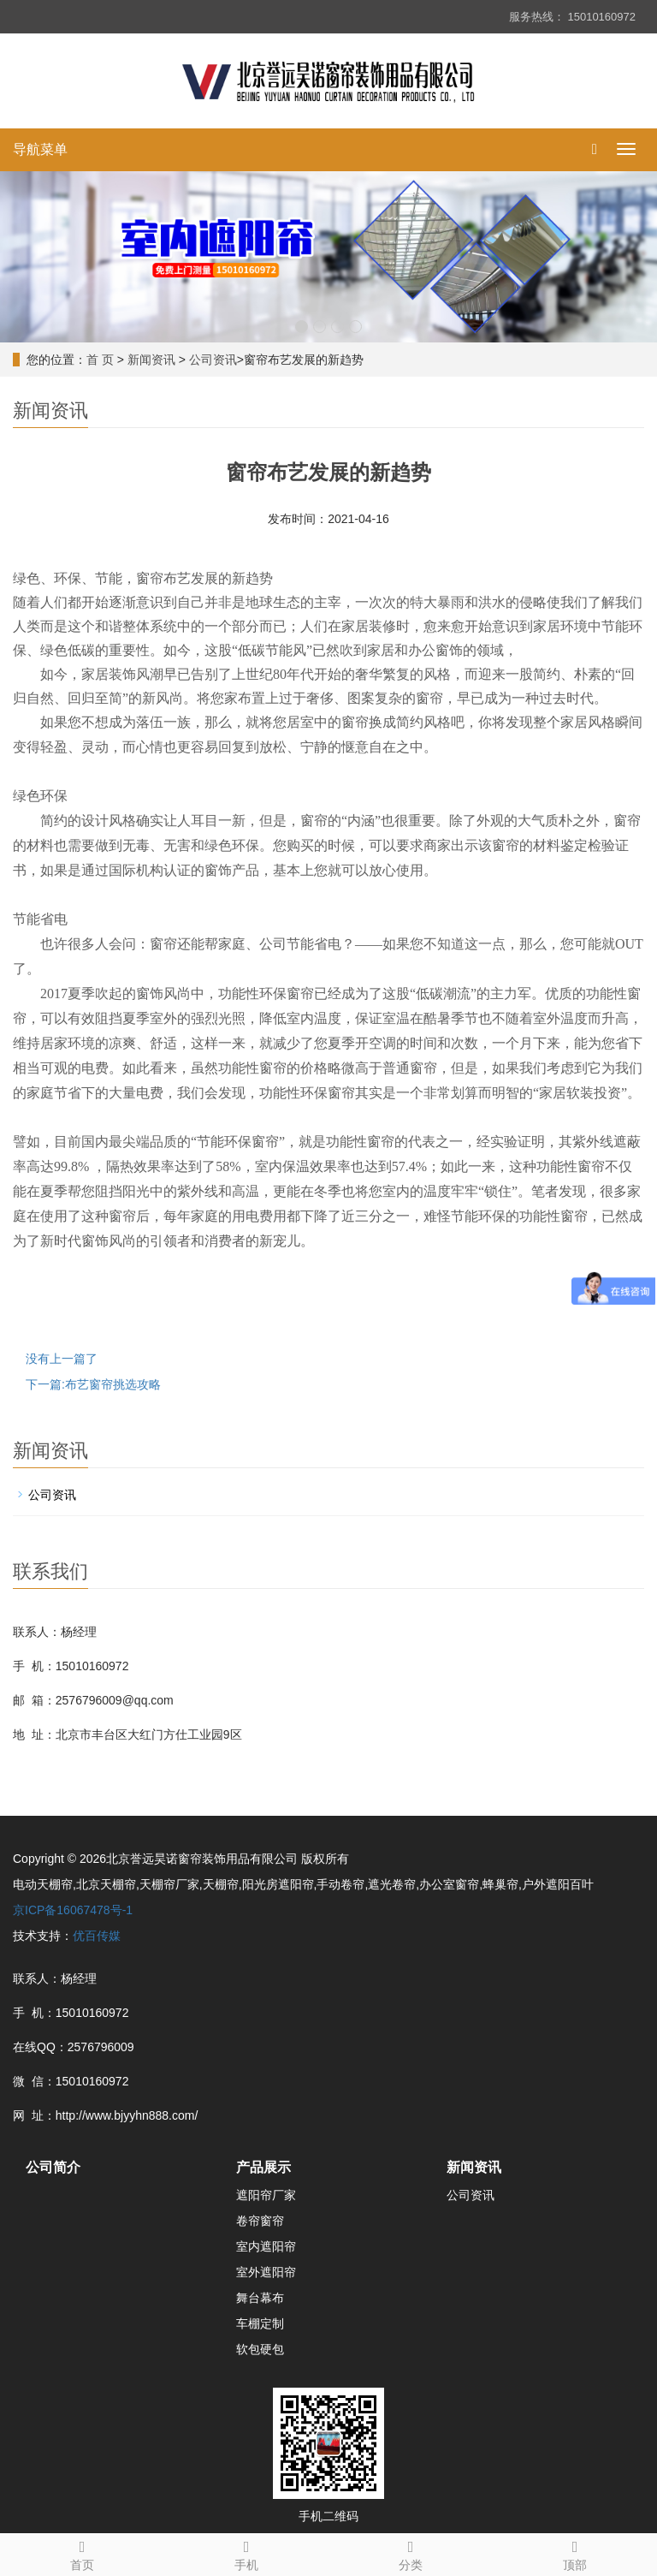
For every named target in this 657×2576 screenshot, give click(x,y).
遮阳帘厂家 (266, 2195)
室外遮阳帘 (266, 2272)
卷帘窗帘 (260, 2221)
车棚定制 (260, 2323)
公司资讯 (213, 359)
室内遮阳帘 (266, 2246)
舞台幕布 (260, 2298)
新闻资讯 (151, 359)
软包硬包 (260, 2349)
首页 (82, 2553)
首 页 (100, 359)
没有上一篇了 (62, 1358)
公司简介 (53, 2167)
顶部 (575, 2553)
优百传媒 (97, 1935)
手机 (246, 2553)
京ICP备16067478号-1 (73, 1910)
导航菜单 (40, 149)
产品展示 (263, 2167)
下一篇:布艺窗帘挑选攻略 (93, 1384)
